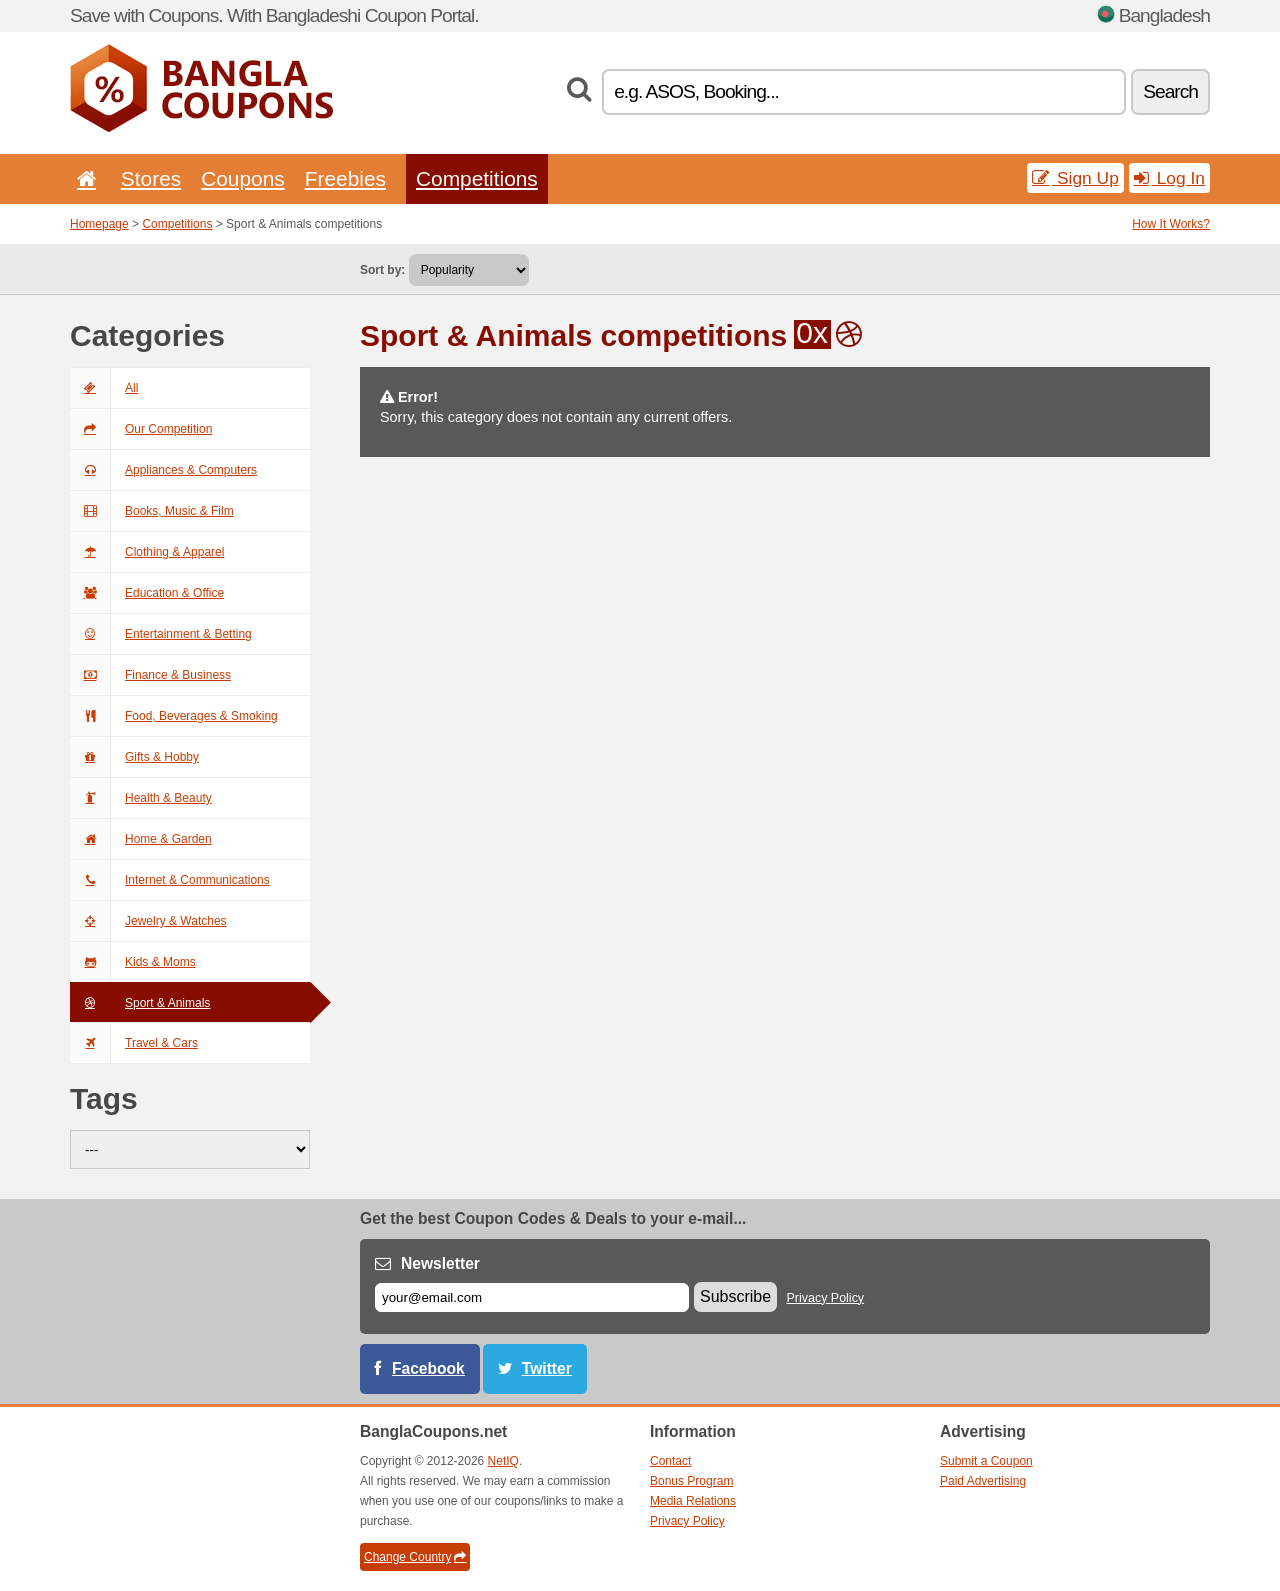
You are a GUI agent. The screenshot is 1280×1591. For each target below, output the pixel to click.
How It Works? (1171, 224)
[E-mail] (532, 1297)
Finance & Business (150, 675)
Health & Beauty (141, 798)
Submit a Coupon (986, 1461)
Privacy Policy (826, 1298)
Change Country (415, 1557)
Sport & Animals (140, 1003)
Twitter (547, 1368)
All (104, 388)
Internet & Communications (170, 880)
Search (1170, 91)
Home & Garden (141, 839)
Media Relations (693, 1501)
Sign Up (1075, 178)
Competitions (477, 178)
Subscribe (735, 1296)
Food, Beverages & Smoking (174, 716)
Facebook (428, 1368)
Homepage (99, 224)
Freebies (345, 178)
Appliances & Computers (163, 470)
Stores (151, 178)
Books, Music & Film (152, 511)
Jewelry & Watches (148, 921)
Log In (1169, 178)
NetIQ (503, 1461)
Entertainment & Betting (161, 634)
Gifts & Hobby (134, 757)
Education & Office (147, 593)
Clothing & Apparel (147, 552)
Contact (670, 1461)
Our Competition (141, 429)
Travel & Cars (134, 1043)
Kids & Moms (133, 962)
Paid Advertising (983, 1481)
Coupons (243, 178)
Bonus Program (691, 1481)
